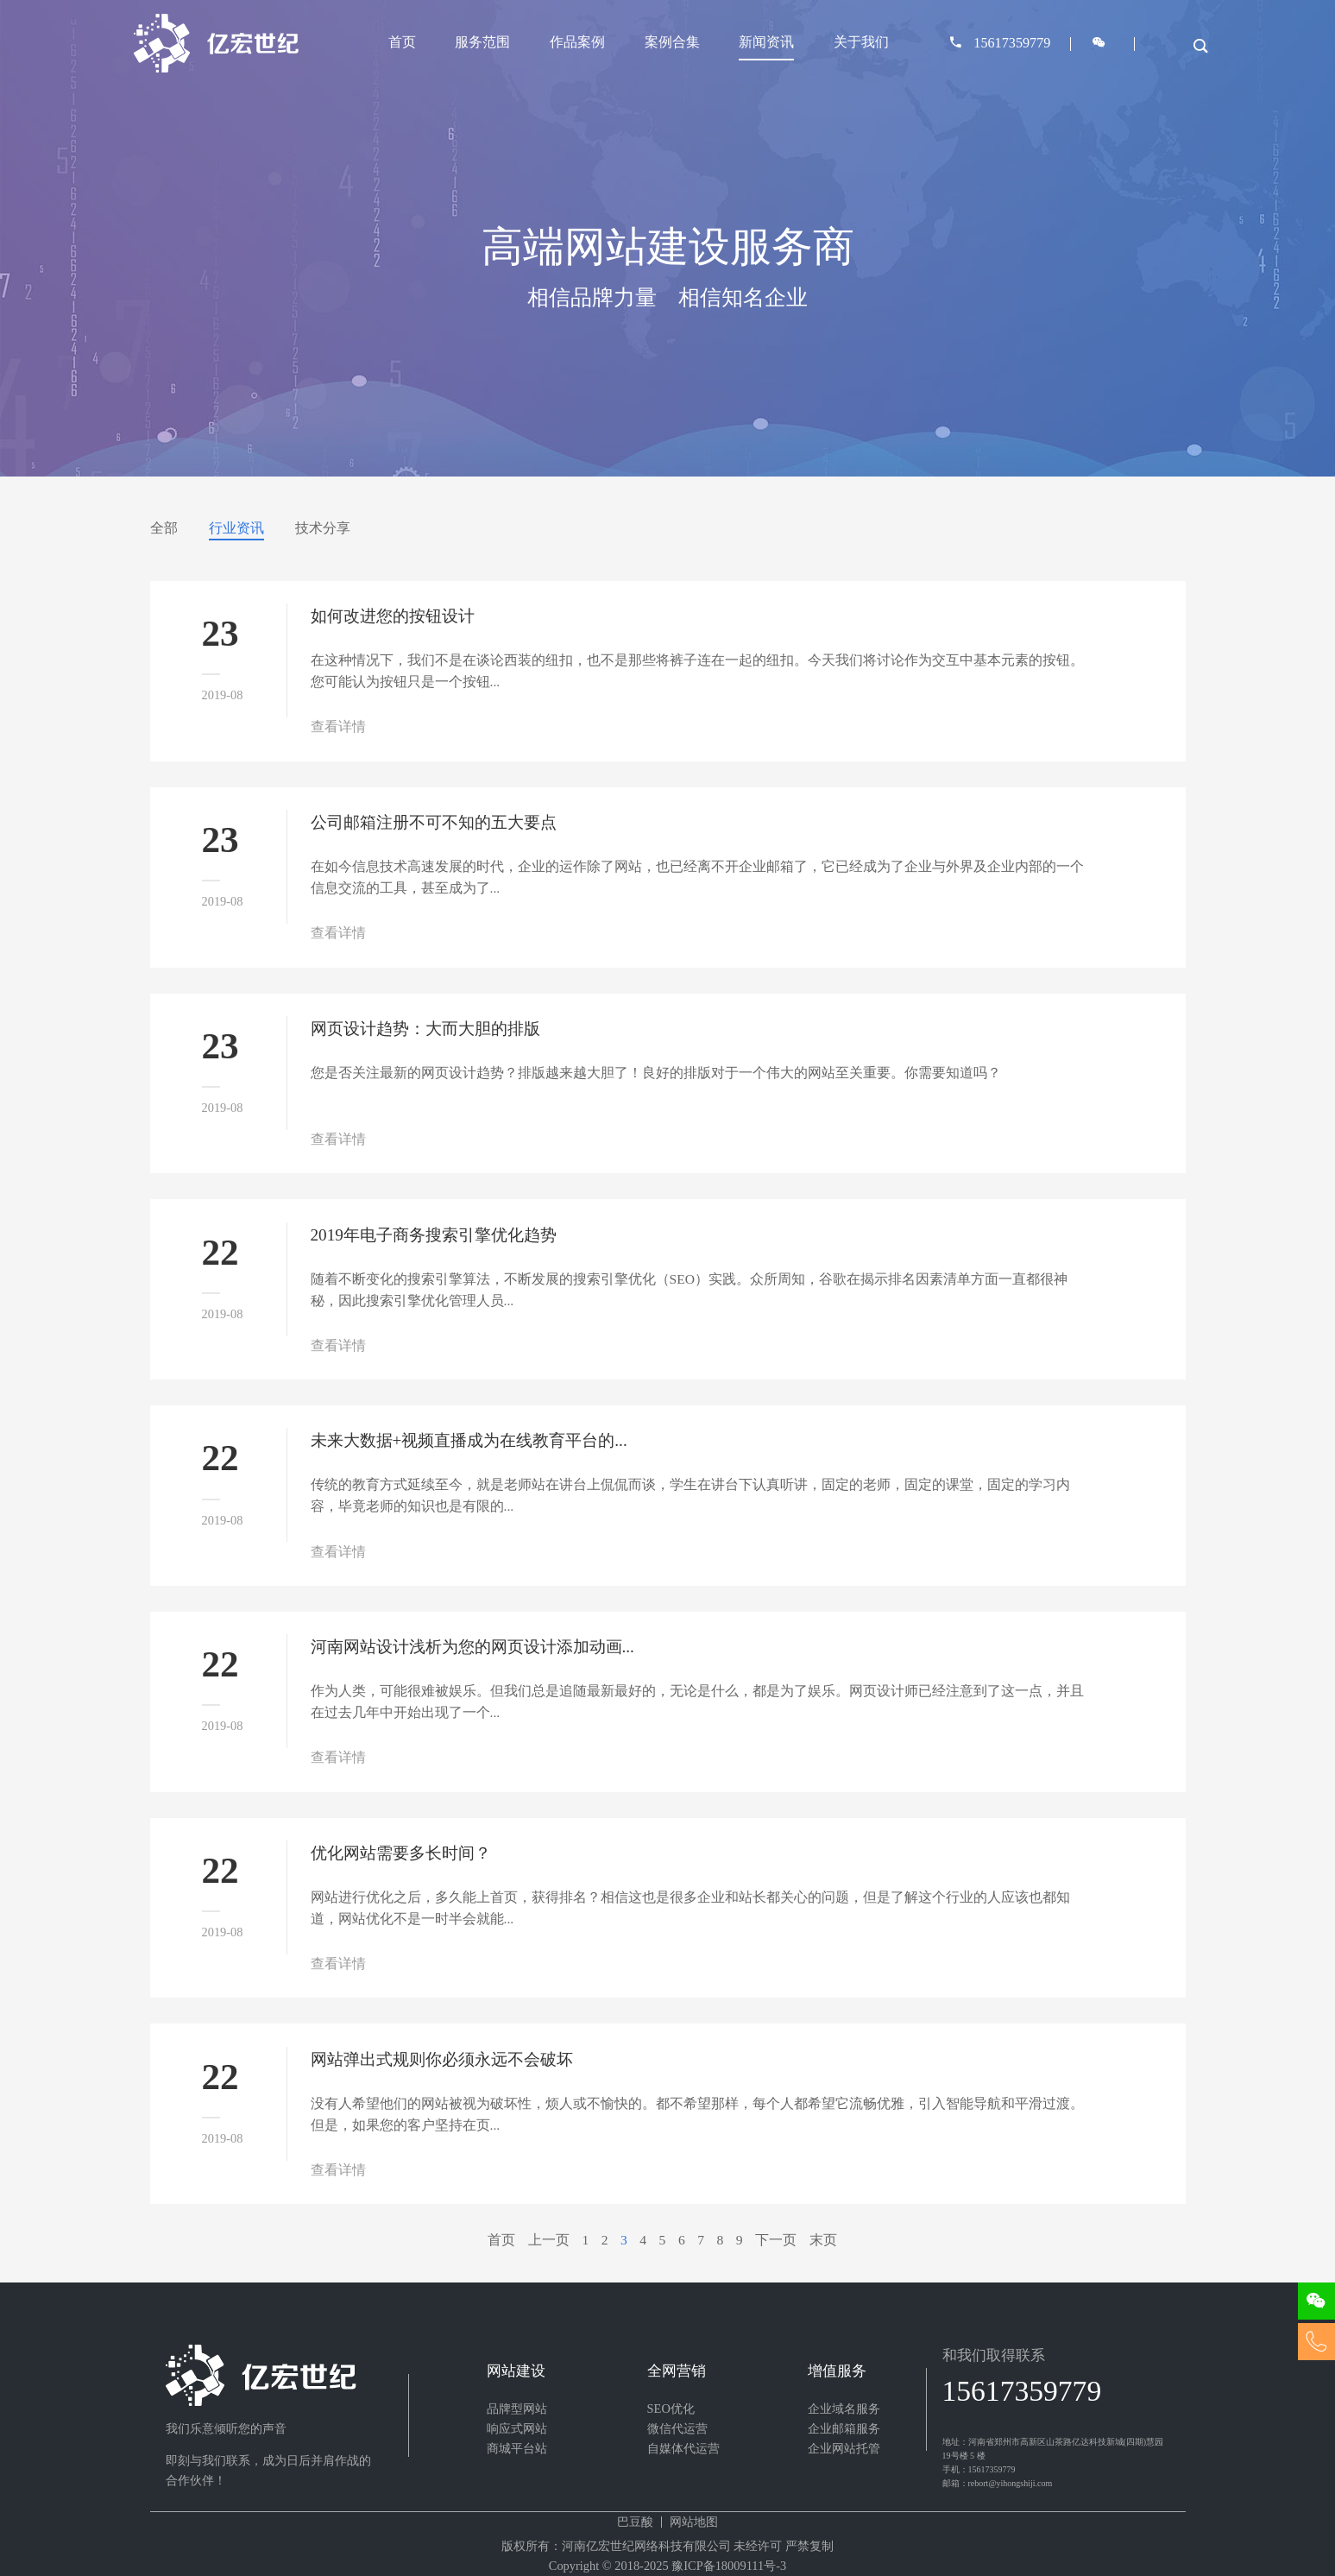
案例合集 (672, 42)
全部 (164, 528)
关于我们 (861, 42)
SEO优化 (671, 2408)
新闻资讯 (766, 42)
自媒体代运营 (683, 2448)
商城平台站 (517, 2448)
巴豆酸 (635, 2522)
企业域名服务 (844, 2408)
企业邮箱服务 (844, 2428)
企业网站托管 (844, 2448)
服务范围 (482, 42)
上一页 (549, 2239)
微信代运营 (677, 2428)
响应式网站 (517, 2428)
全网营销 (676, 2371)
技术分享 (322, 528)
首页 (402, 42)
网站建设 (516, 2371)
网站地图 (694, 2522)
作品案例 (577, 42)
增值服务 (837, 2371)
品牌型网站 (517, 2408)
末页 (823, 2239)
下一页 (776, 2239)
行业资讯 (236, 528)
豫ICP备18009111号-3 (728, 2566)
